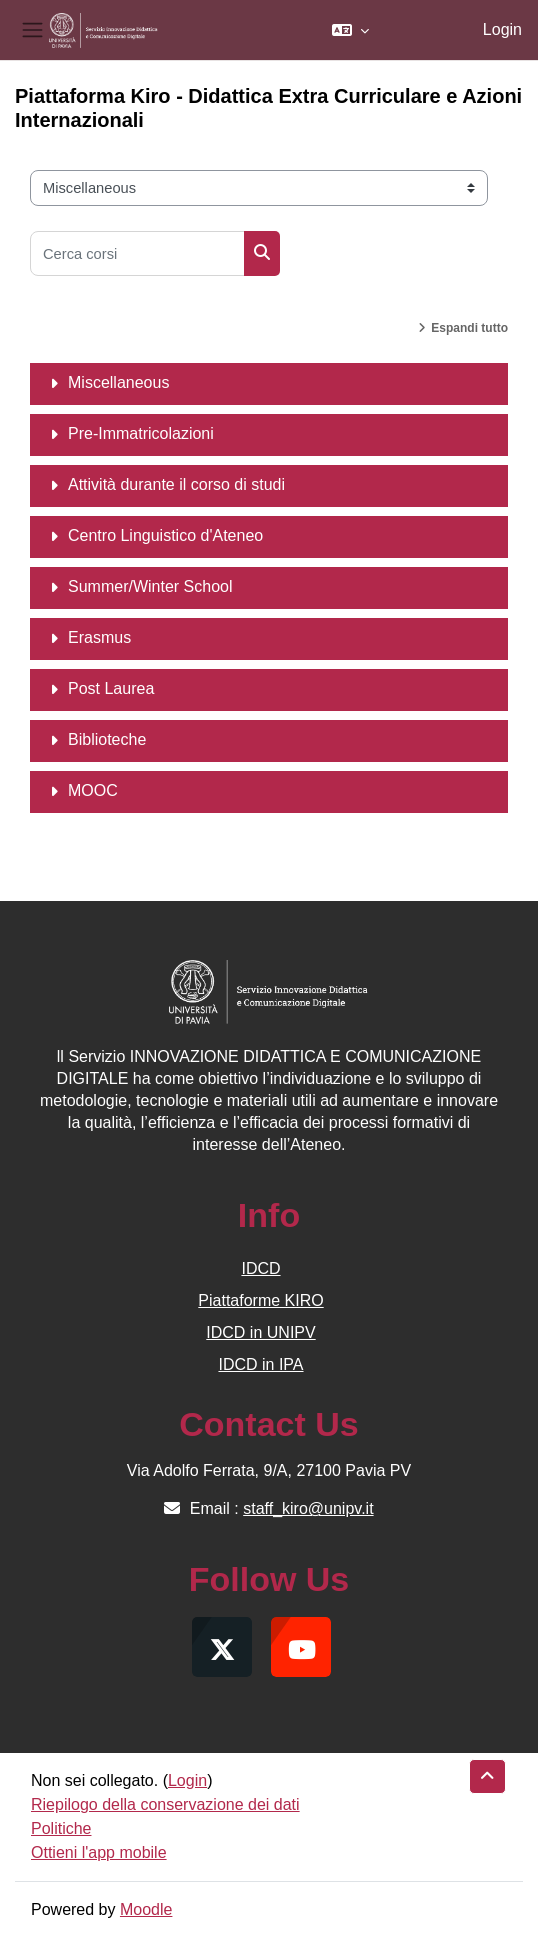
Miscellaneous (118, 382)
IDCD (260, 1268)
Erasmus (99, 637)
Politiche (61, 1828)
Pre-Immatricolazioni (141, 433)
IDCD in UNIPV (260, 1332)
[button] (350, 30)
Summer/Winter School (150, 586)
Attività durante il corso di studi (176, 484)
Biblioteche (107, 739)
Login (502, 29)
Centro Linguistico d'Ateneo (165, 535)
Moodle (146, 1909)
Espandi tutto (469, 328)
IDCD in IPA (260, 1364)
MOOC (93, 790)
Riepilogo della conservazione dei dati (165, 1804)
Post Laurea (111, 688)
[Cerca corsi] (137, 253)
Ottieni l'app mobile (99, 1852)
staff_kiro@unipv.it (308, 1508)
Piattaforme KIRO (260, 1300)
